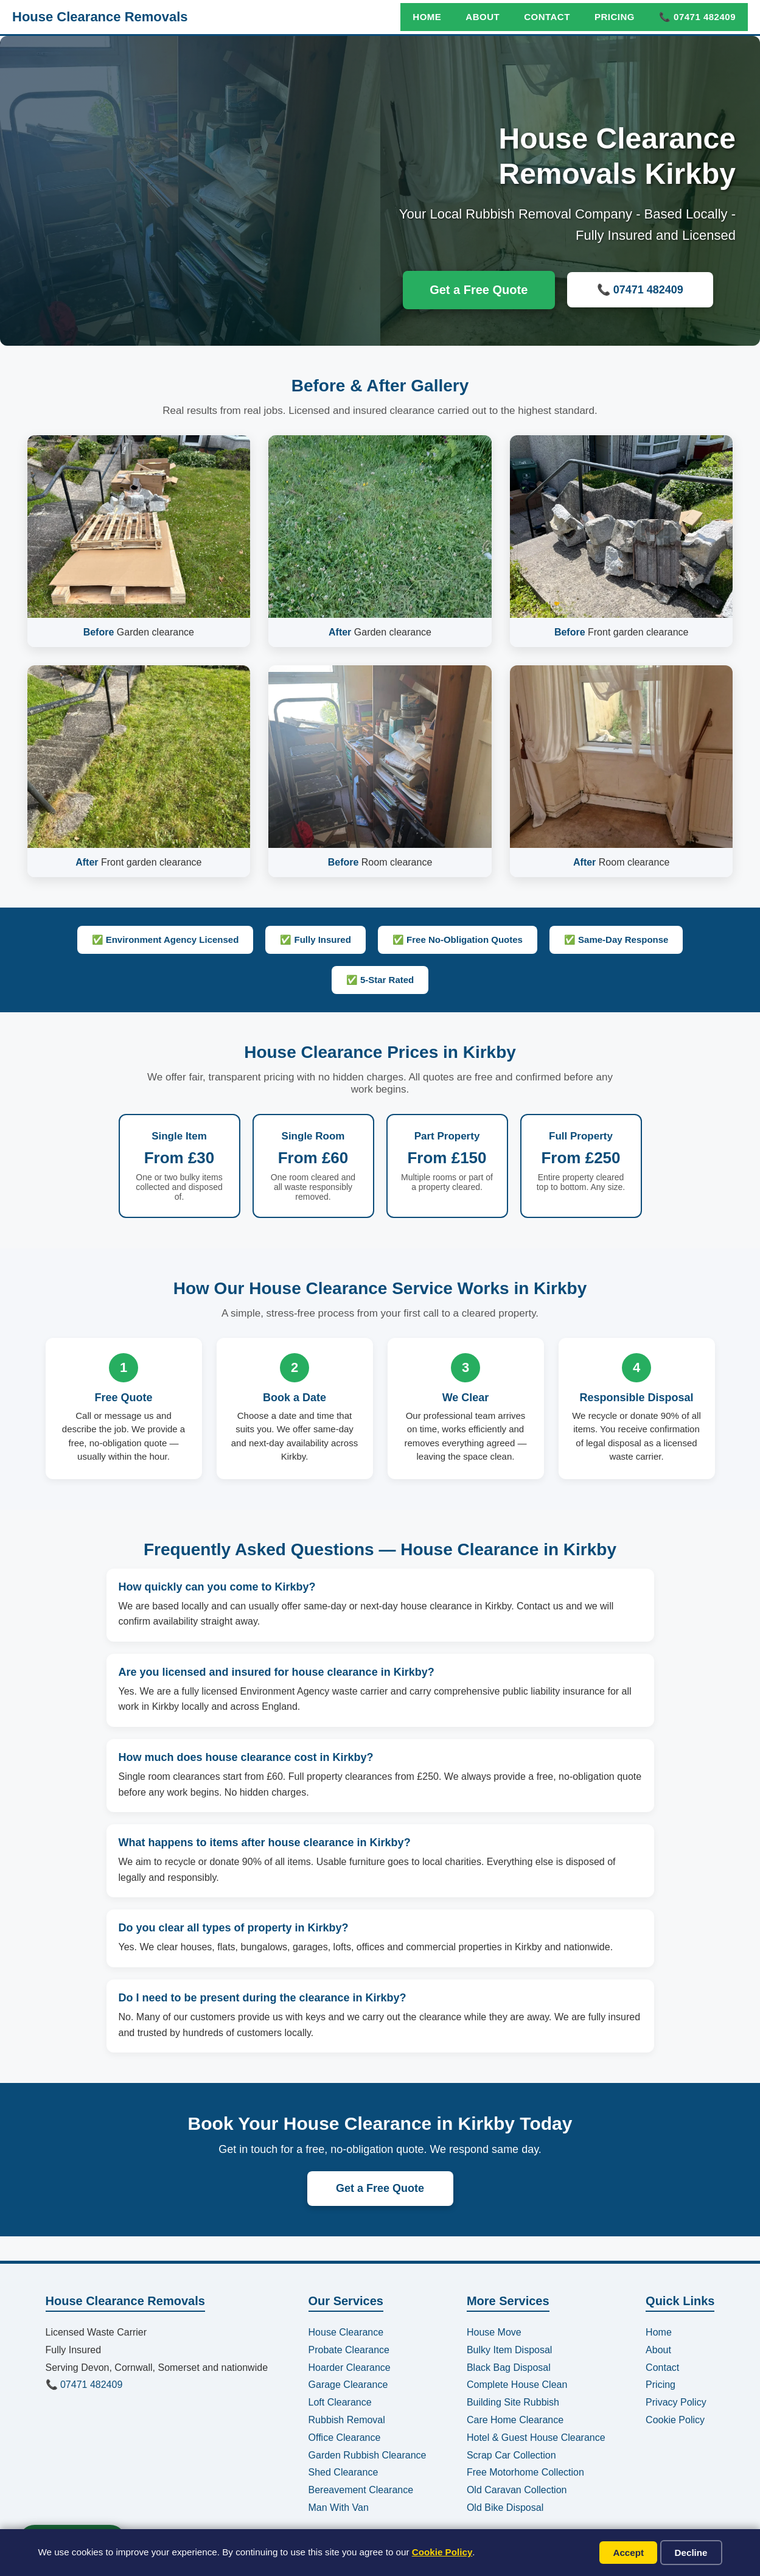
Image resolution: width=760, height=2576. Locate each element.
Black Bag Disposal (509, 2367)
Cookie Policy (442, 2552)
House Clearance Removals (100, 16)
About (482, 17)
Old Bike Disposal (505, 2507)
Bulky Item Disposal (510, 2350)
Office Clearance (345, 2437)
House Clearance (346, 2332)
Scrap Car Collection (511, 2455)
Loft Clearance (340, 2402)
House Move (494, 2332)
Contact (547, 17)
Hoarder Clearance (350, 2367)
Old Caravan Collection (517, 2490)
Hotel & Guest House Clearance (536, 2437)
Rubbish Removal (347, 2420)
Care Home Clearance (515, 2420)
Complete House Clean (517, 2384)
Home (427, 17)
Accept (628, 2552)
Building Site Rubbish (513, 2402)
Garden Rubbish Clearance (368, 2455)
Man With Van (339, 2507)
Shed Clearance (343, 2472)
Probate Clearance (349, 2350)
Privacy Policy (676, 2402)
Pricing (614, 17)
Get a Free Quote (479, 289)
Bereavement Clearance (361, 2490)
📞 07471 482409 (697, 17)
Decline (691, 2552)
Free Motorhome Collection (525, 2472)
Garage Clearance (348, 2384)
